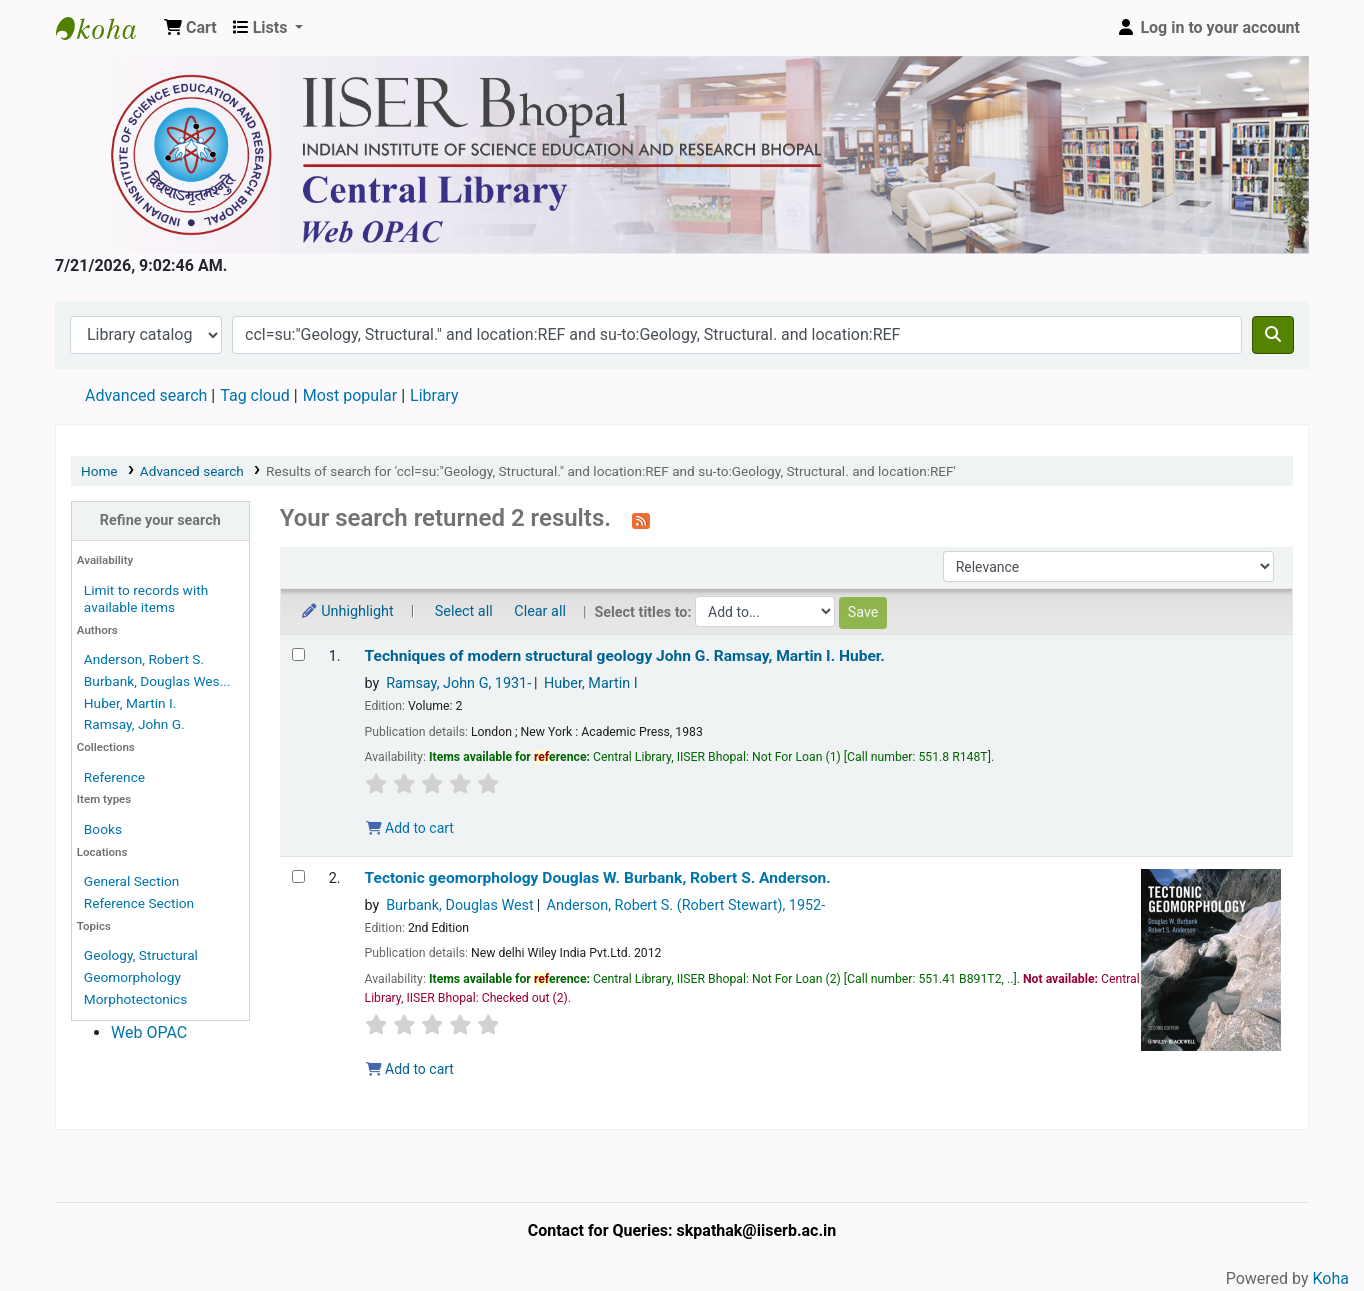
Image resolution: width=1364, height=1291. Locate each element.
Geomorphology (132, 977)
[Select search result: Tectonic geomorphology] (298, 876)
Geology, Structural (141, 955)
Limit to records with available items (146, 598)
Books (103, 829)
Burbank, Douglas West (460, 905)
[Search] (1273, 335)
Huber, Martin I (591, 683)
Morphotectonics (135, 999)
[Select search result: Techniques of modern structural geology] (298, 654)
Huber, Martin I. (130, 703)
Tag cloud (255, 395)
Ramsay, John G (458, 683)
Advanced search (146, 395)
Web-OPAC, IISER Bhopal (106, 28)
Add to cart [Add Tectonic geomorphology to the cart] (410, 1069)
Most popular (350, 395)
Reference (114, 777)
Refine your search (160, 520)
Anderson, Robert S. (144, 659)
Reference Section (139, 903)
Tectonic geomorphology (598, 878)
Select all (464, 611)
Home (99, 471)
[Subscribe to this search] (641, 520)
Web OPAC (149, 1032)
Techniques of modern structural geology (625, 656)
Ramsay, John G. (134, 724)
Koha (1331, 1278)
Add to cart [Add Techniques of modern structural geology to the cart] (410, 828)
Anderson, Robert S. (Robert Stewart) (686, 905)
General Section (132, 881)
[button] (190, 28)
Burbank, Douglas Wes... (157, 681)
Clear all (540, 611)
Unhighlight (347, 611)
